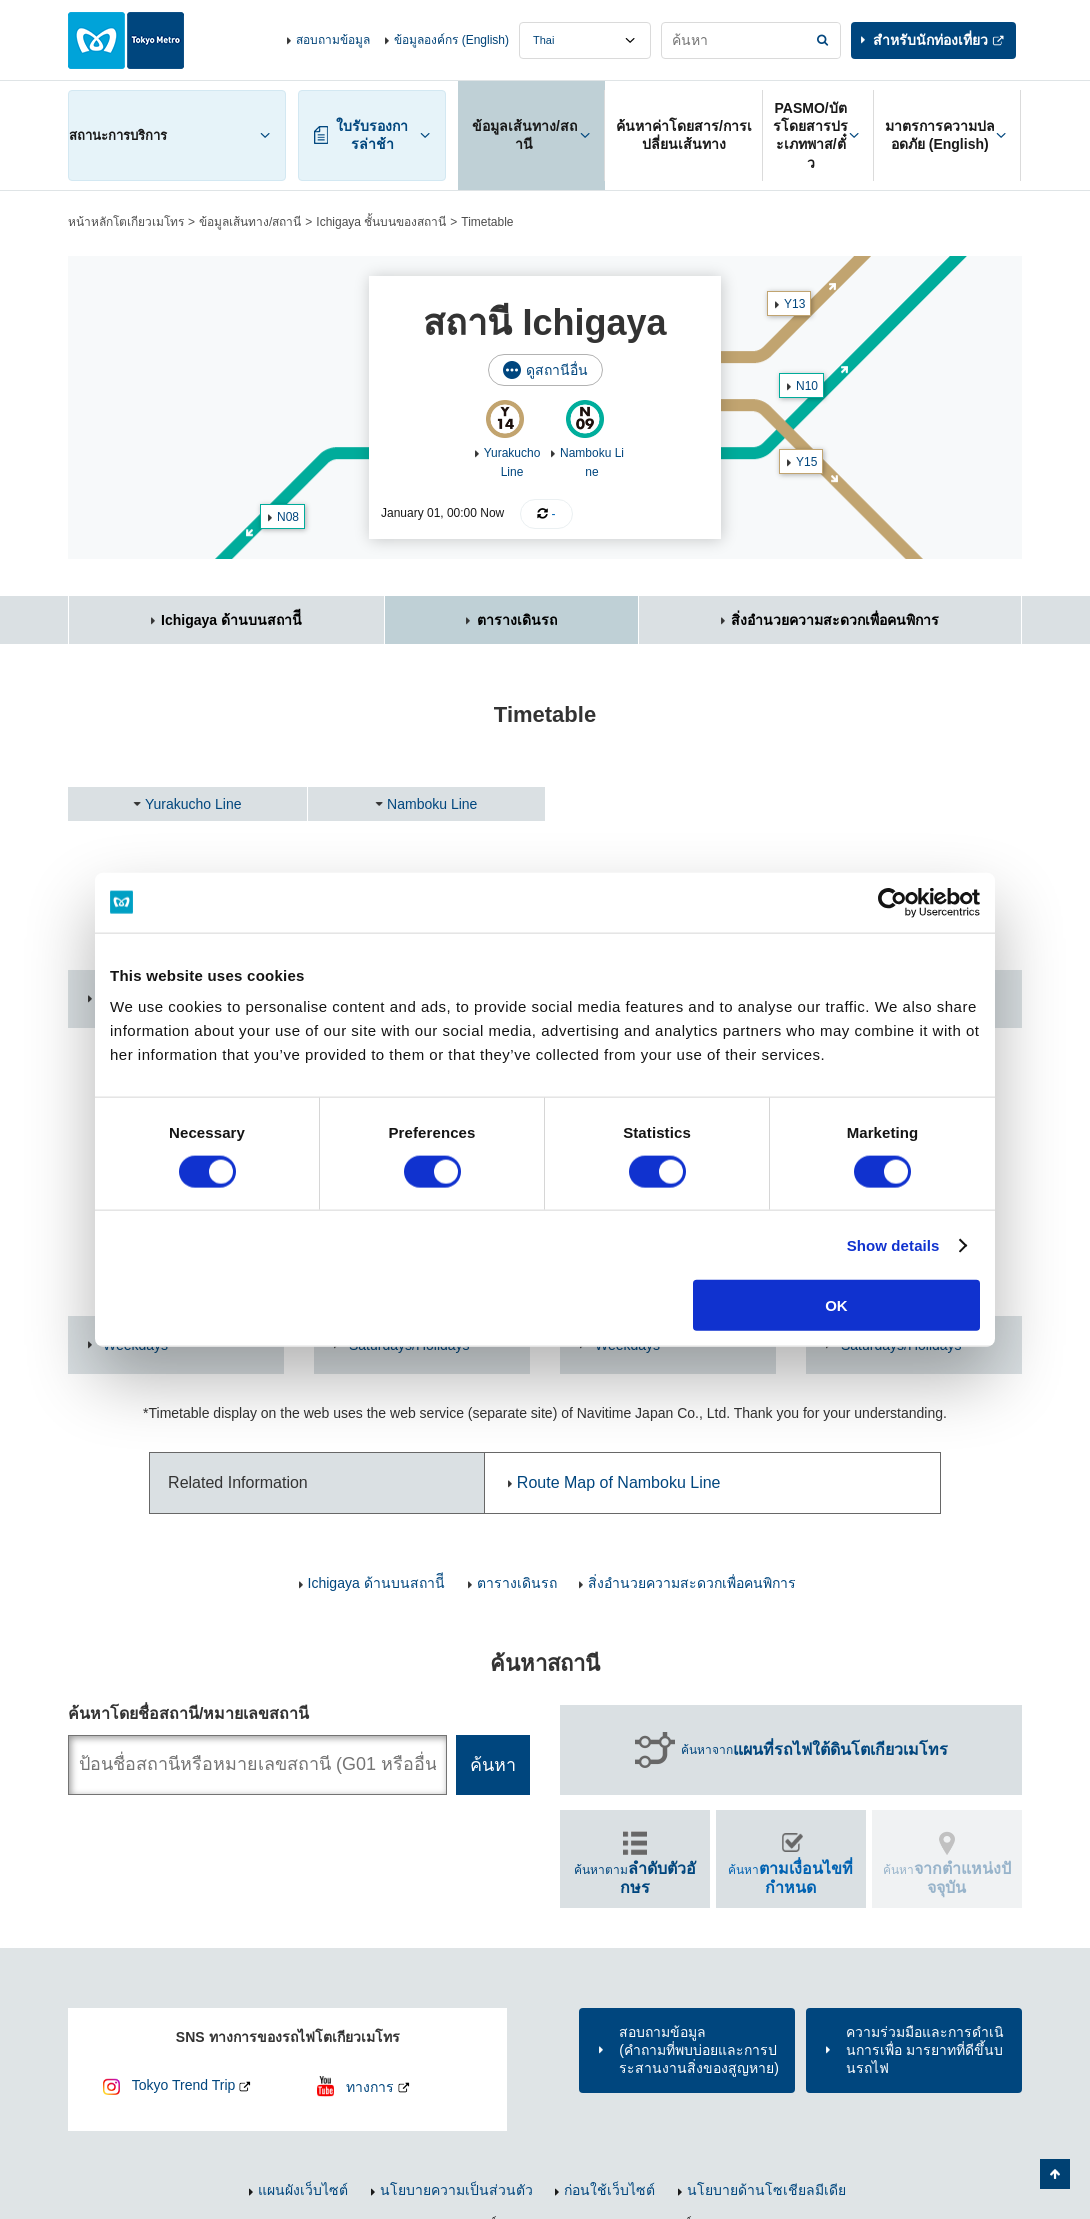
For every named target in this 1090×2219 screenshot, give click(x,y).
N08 (288, 517)
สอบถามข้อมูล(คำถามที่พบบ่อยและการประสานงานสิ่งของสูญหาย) (699, 2050)
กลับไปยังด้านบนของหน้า (1055, 2174)
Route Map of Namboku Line (619, 1482)
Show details (893, 1244)
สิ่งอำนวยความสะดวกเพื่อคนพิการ (835, 620)
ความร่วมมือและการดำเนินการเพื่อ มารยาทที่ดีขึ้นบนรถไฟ (925, 2050)
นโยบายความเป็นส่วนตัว (456, 2190)
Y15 (806, 462)
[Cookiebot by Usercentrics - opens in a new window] (892, 902)
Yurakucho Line (193, 804)
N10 (807, 386)
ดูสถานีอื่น (557, 370)
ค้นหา (790, 1878)
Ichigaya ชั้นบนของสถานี (381, 222)
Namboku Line (432, 804)
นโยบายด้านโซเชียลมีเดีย (766, 2190)
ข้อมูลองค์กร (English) (451, 40)
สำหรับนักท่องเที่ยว (930, 40)
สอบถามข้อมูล (333, 40)
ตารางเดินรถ (517, 620)
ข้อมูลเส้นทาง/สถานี (250, 222)
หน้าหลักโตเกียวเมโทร (126, 222)
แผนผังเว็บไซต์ (303, 2190)
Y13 (794, 304)
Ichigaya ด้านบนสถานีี (231, 620)
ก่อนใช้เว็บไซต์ (609, 2190)
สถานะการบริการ (118, 135)
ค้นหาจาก (814, 1750)
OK (836, 1305)
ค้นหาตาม (635, 1878)
